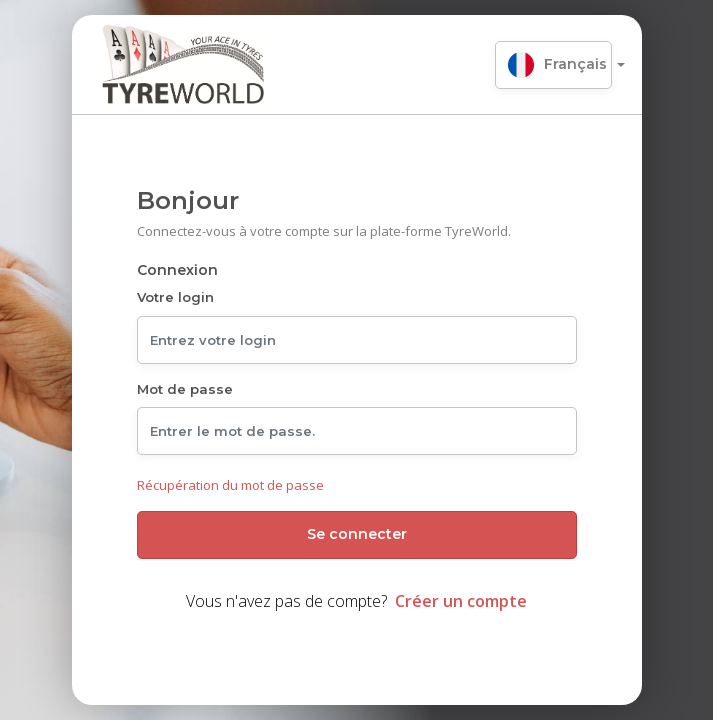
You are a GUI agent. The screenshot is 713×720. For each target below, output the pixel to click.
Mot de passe (185, 389)
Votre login (175, 297)
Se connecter (357, 534)
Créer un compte (461, 601)
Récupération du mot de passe (230, 485)
